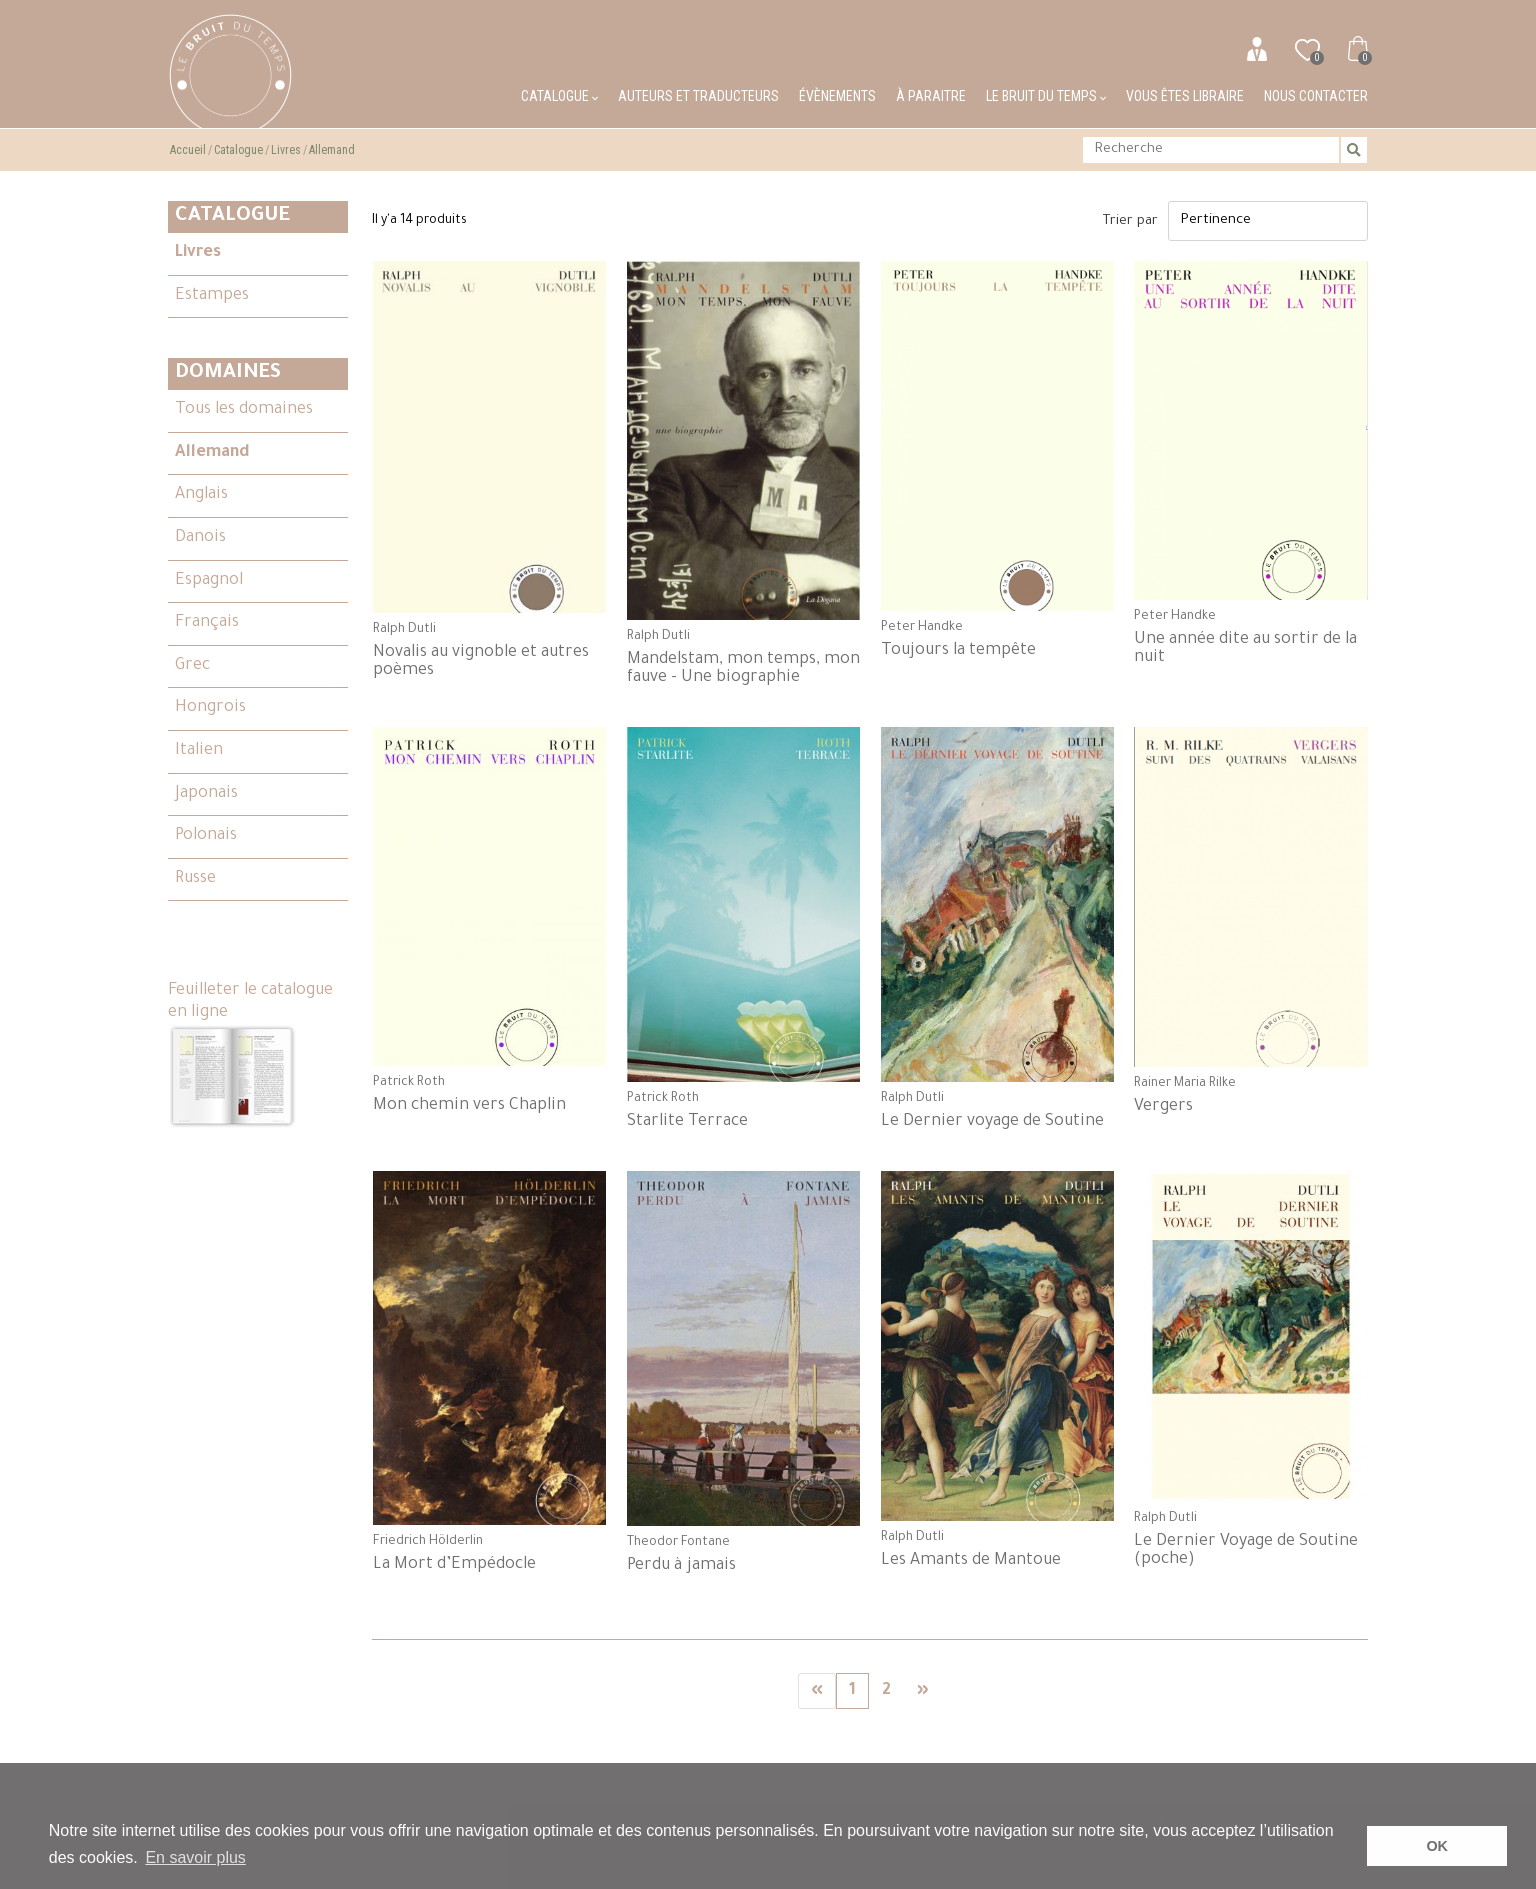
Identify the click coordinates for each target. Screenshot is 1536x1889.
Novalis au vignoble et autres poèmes (481, 662)
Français (207, 623)
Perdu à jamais (681, 1566)
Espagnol (209, 581)
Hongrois (210, 708)
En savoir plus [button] (195, 1857)
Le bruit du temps (1046, 96)
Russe (195, 879)
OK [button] (1437, 1846)
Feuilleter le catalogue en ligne (250, 1056)
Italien (199, 751)
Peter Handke (922, 628)
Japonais (206, 794)
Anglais (201, 495)
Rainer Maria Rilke (1185, 1084)
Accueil (188, 150)
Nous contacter (1316, 96)
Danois (200, 538)
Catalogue (559, 96)
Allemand (332, 150)
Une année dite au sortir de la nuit (1245, 649)
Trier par (1130, 221)
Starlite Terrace (687, 1122)
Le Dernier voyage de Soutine (992, 1122)
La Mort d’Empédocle (454, 1565)
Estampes (212, 296)
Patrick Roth (409, 1083)
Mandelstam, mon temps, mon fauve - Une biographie (743, 669)
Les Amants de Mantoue (971, 1561)
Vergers (1163, 1107)
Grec (192, 666)
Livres (286, 150)
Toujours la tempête (958, 651)
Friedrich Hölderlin (428, 1542)
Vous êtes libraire (1185, 96)
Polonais (206, 836)
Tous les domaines (244, 410)
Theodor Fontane (678, 1543)
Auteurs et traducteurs (698, 96)
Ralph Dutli (404, 630)
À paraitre (931, 96)
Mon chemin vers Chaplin (469, 1106)
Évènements (837, 96)
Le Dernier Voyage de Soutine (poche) (1246, 1551)
